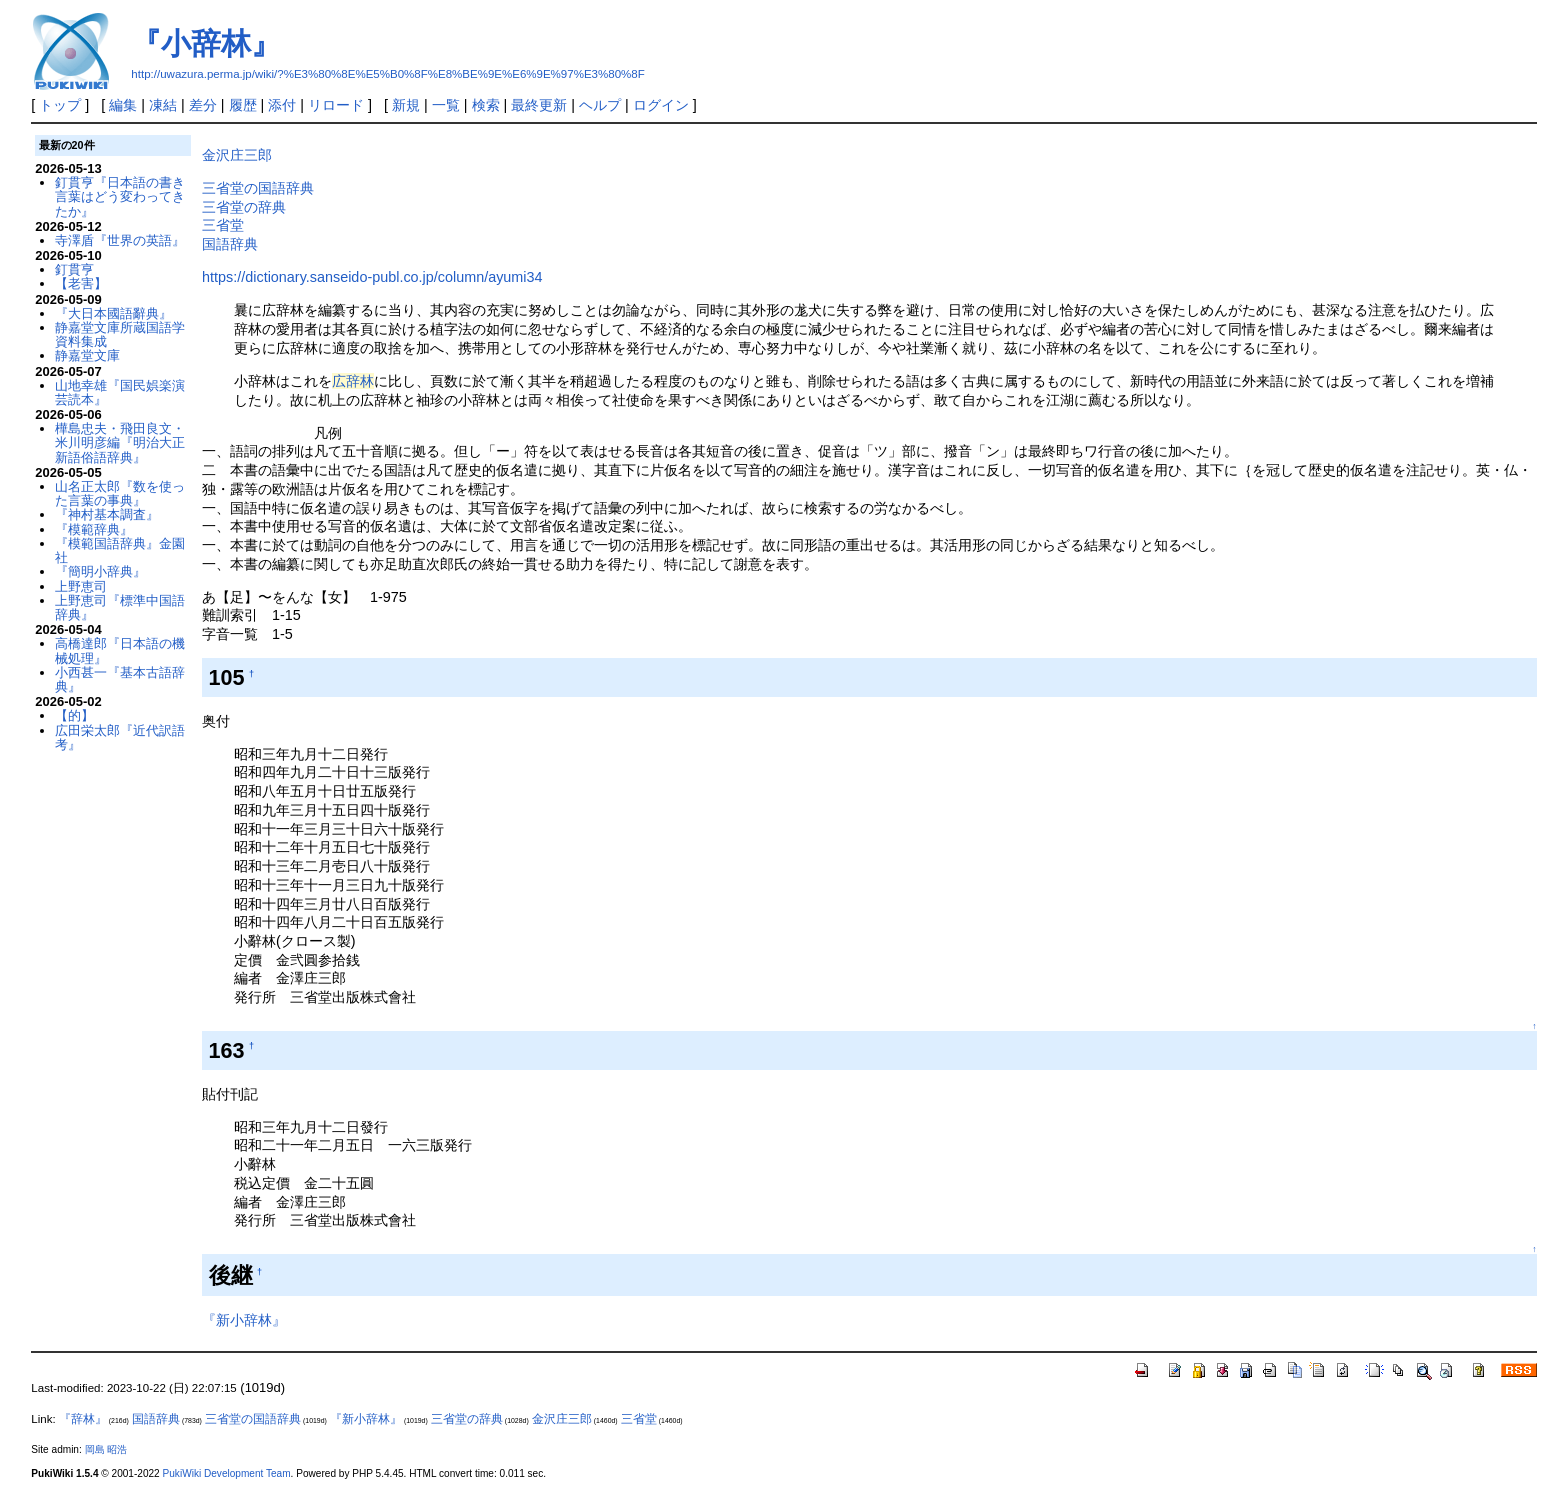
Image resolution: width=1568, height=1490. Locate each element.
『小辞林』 (206, 43)
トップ (60, 105)
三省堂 (223, 225)
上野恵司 (81, 586)
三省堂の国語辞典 (258, 188)
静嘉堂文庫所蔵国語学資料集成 (120, 334)
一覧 (446, 105)
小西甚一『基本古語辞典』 (120, 679)
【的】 (74, 715)
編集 (123, 105)
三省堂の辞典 (244, 207)
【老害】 (81, 283)
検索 (486, 105)
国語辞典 (230, 244)
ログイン (661, 105)
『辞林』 (83, 1419)
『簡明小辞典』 (100, 571)
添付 (282, 105)
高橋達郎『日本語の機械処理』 (120, 650)
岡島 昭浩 (106, 1449)
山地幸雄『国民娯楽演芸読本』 (120, 392)
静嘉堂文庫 (87, 355)
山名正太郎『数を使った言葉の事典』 (120, 493)
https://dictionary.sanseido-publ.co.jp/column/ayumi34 (372, 277)
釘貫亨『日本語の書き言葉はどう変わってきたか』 (120, 197)
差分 (203, 105)
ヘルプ (600, 105)
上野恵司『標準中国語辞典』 (120, 607)
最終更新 (539, 105)
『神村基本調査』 (107, 514)
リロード (336, 105)
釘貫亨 (74, 269)
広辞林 (353, 381)
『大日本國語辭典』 (113, 313)
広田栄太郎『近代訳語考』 (120, 737)
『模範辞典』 (94, 529)
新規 (406, 105)
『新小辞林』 (244, 1320)
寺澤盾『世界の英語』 (120, 240)
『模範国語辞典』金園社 (120, 550)
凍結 (163, 105)
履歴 (243, 105)
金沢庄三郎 (237, 155)
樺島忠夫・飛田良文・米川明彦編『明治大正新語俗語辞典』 (120, 443)
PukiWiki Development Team (227, 1473)
